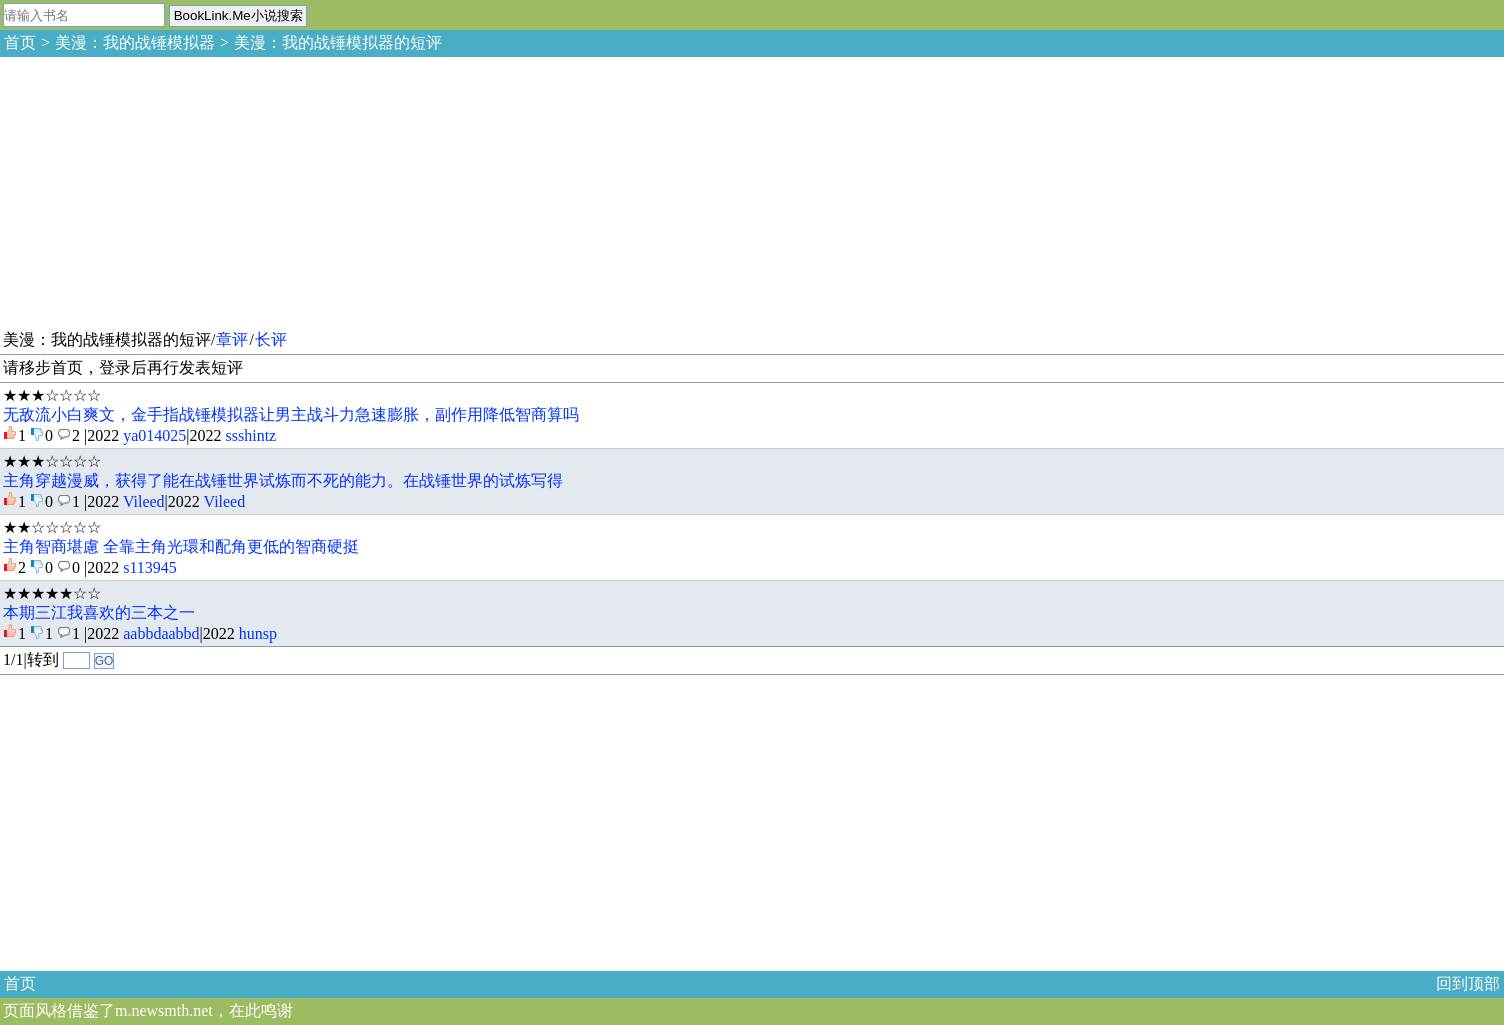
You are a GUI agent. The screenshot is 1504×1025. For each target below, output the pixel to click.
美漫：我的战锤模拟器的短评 (338, 42)
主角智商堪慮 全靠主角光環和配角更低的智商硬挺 (181, 546)
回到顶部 (1468, 983)
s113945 (150, 567)
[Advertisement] (150, 190)
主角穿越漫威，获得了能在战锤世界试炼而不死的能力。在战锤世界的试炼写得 (283, 480)
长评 (271, 339)
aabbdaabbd (161, 633)
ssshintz (251, 435)
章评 (232, 339)
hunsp (258, 633)
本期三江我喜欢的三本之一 (99, 612)
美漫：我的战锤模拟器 (135, 42)
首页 (20, 42)
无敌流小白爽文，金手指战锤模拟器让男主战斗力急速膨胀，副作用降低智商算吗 (291, 414)
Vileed (144, 501)
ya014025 (154, 435)
